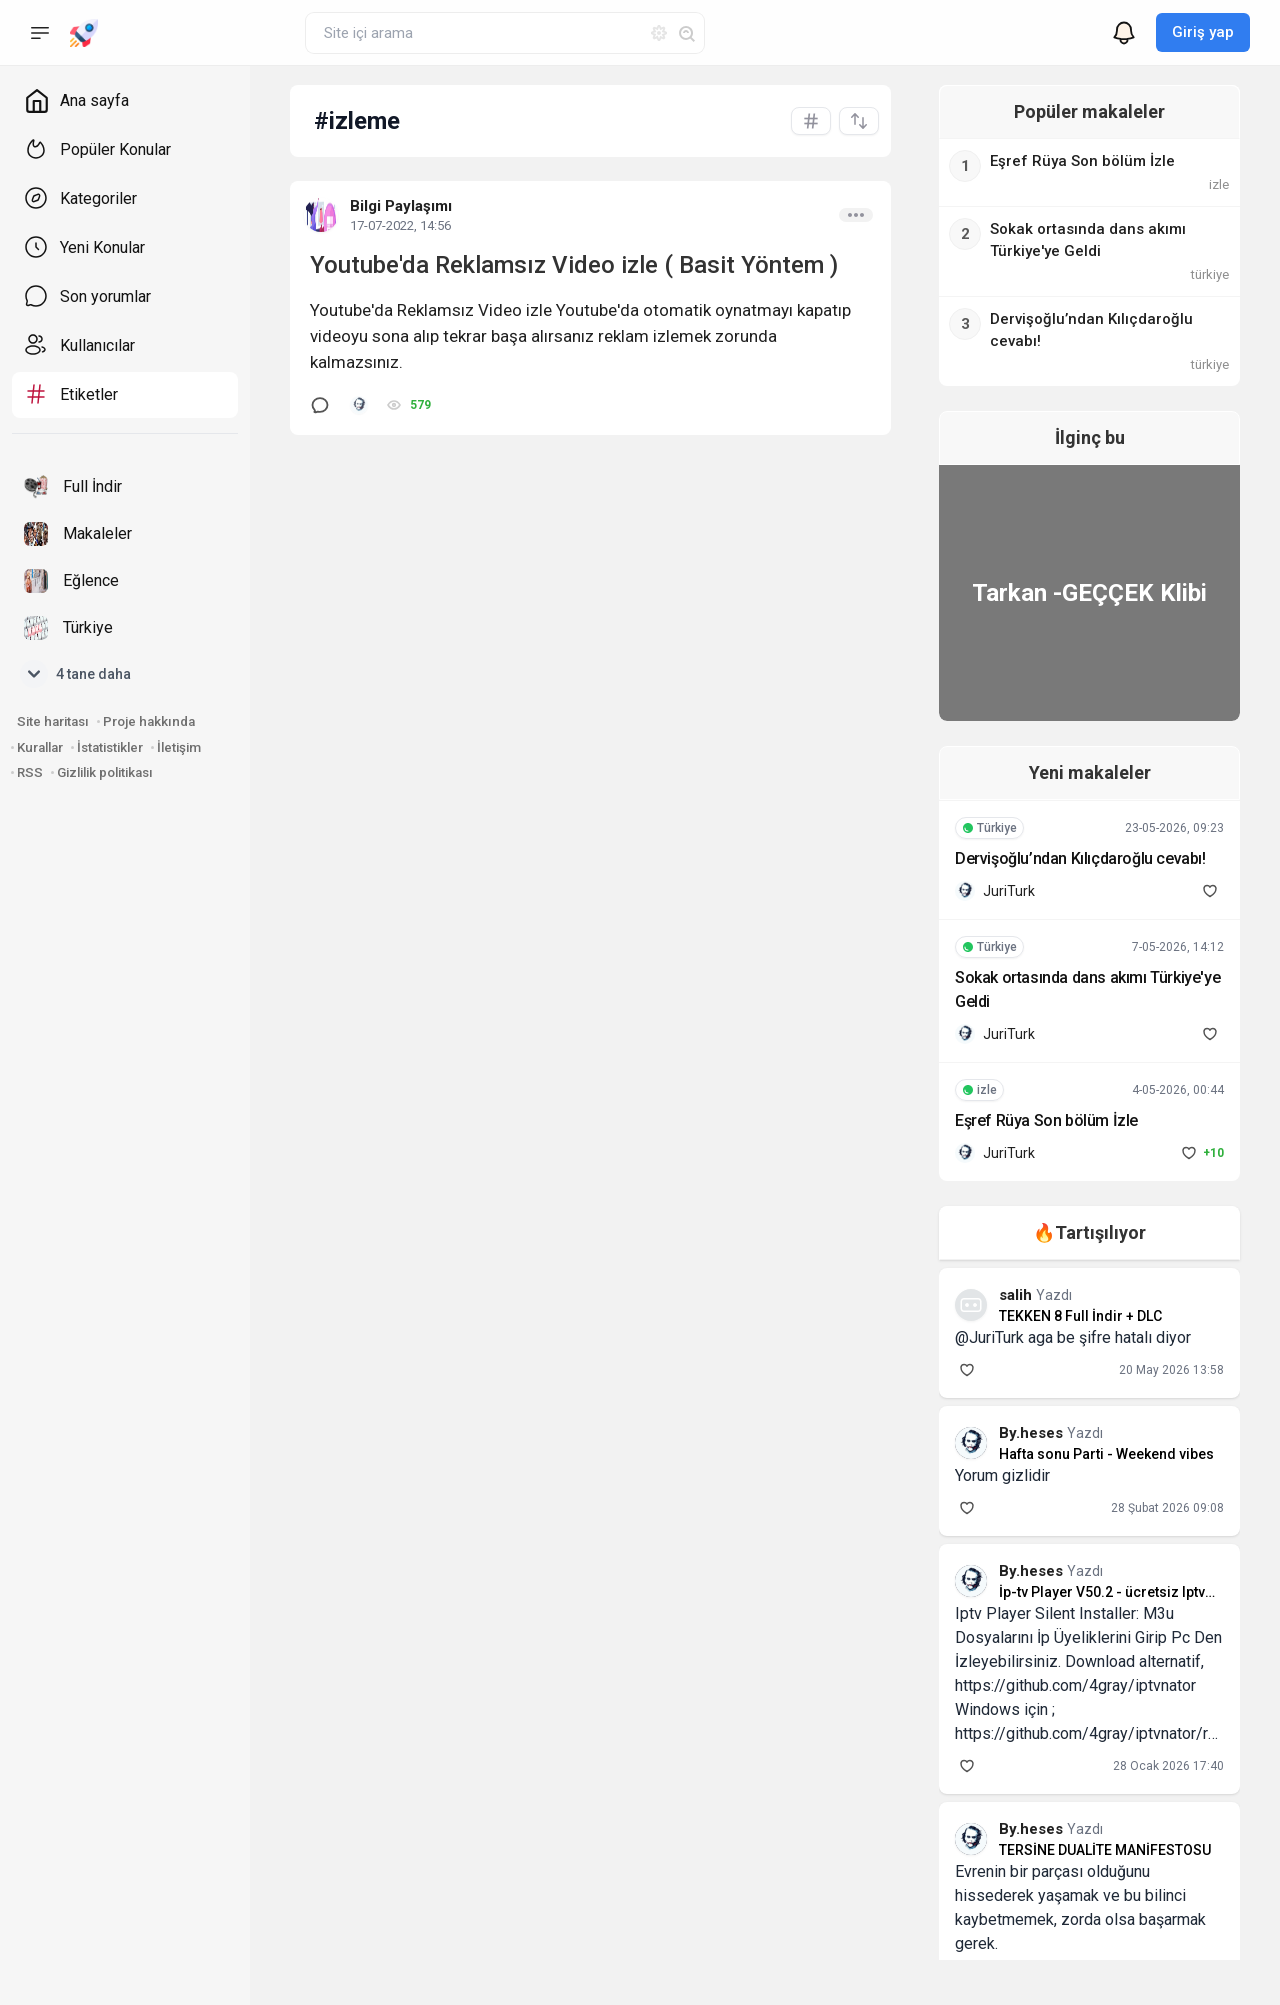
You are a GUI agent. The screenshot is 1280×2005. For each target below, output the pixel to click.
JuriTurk (993, 891)
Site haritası (53, 721)
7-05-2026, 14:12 (1178, 947)
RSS (30, 772)
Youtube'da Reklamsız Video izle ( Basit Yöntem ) (574, 265)
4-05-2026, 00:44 (1178, 1090)
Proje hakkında (149, 721)
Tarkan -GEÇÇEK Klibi (1081, 593)
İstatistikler (110, 747)
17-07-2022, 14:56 (400, 225)
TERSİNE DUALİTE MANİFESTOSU (1089, 1850)
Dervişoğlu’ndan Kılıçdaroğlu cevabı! (1064, 858)
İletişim (179, 747)
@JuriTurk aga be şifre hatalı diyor (1057, 1337)
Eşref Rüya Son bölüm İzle (1030, 1120)
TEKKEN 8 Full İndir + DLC (1064, 1316)
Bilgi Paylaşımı (401, 206)
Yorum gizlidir (986, 1475)
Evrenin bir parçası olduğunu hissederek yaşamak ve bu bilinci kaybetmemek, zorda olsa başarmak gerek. (1078, 1895)
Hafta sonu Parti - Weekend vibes (1090, 1454)
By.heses (1017, 1433)
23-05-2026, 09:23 (1174, 828)
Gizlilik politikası (105, 772)
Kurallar (40, 747)
